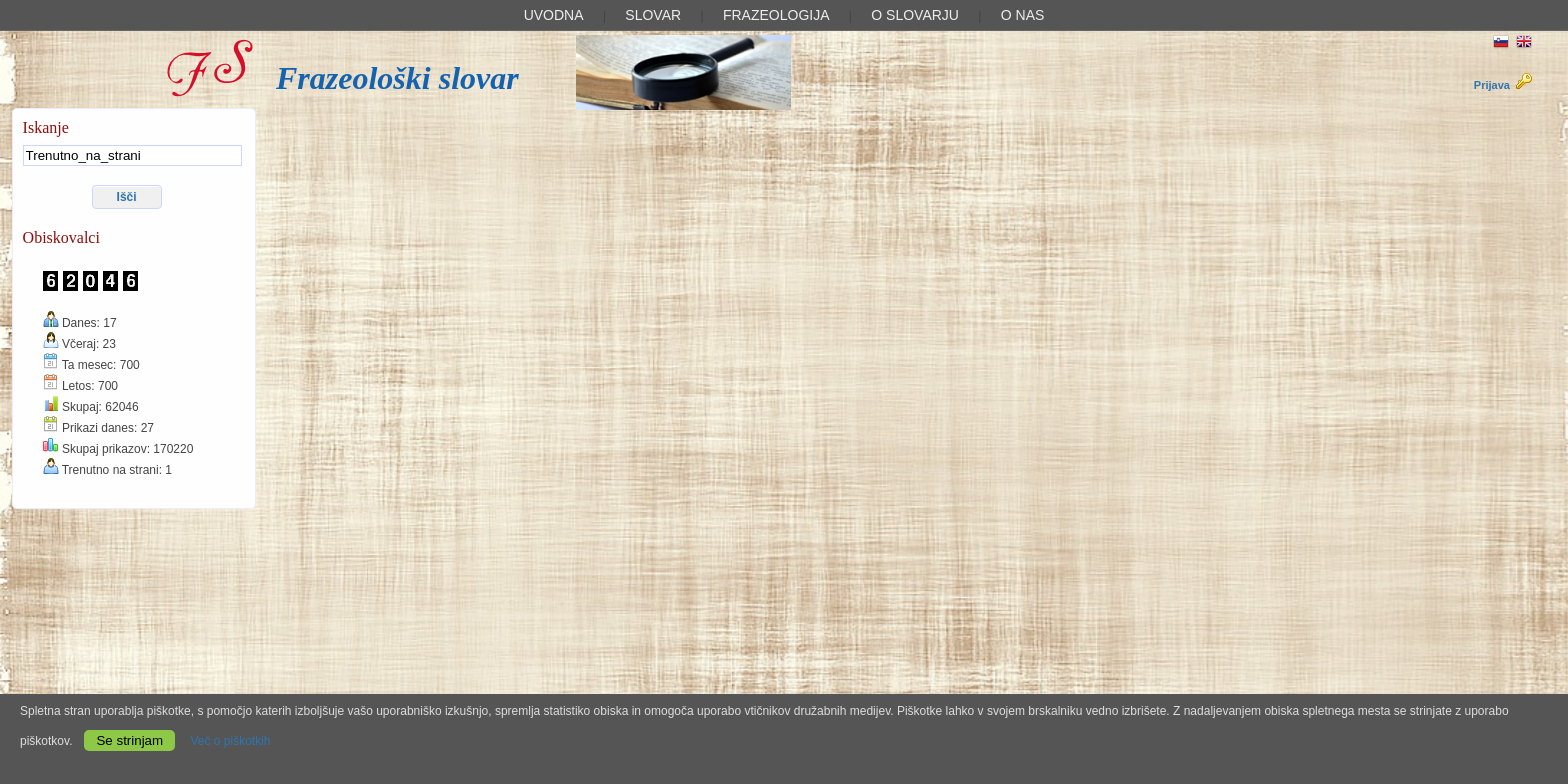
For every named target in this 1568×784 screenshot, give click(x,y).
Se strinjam (129, 740)
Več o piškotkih (230, 741)
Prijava (1503, 85)
